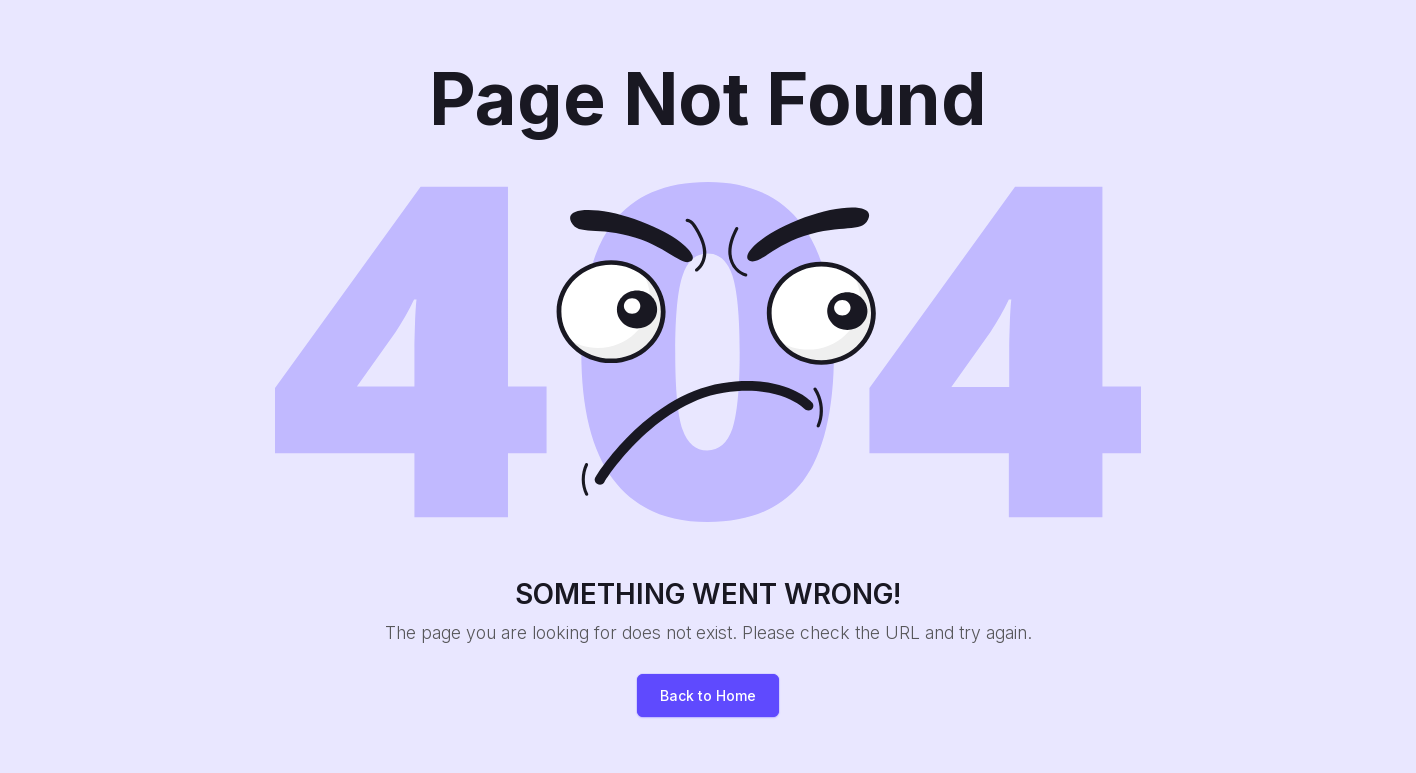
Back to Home (708, 695)
